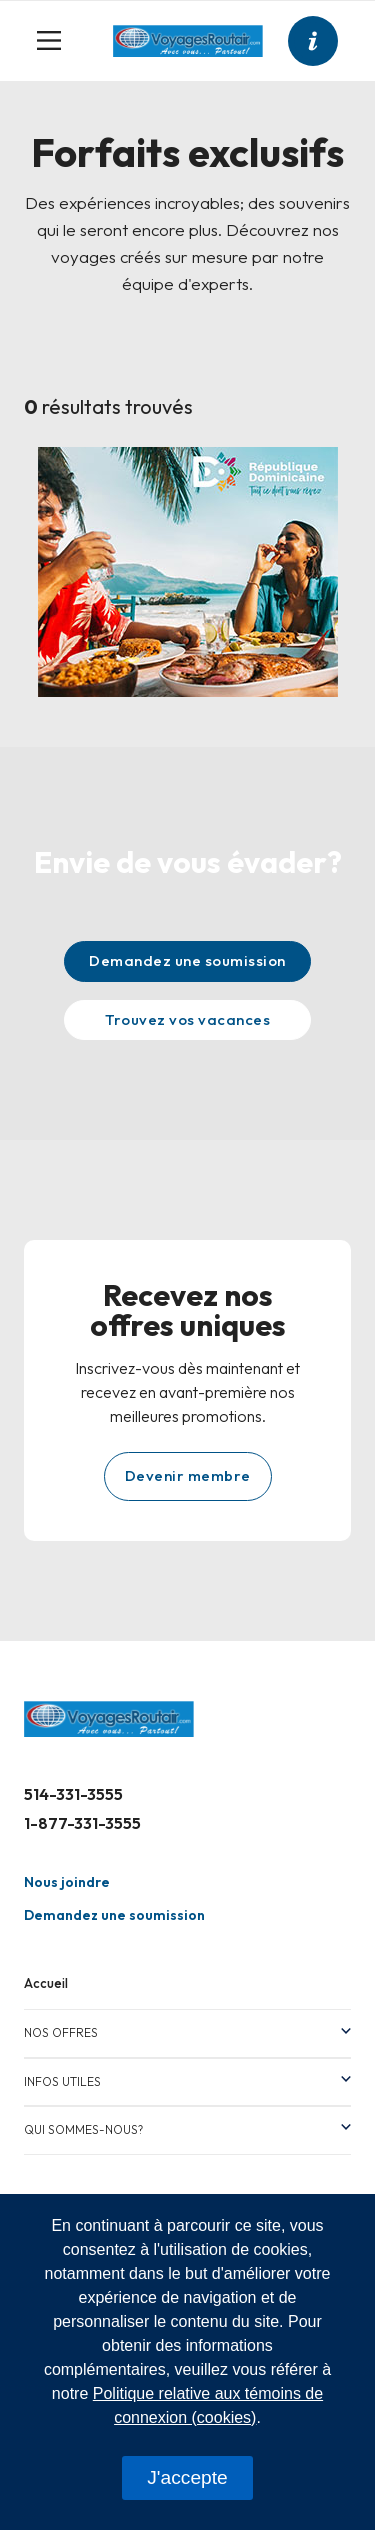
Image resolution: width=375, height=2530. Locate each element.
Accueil (46, 1983)
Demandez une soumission (187, 960)
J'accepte (187, 2477)
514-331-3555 (73, 1794)
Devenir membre (188, 1475)
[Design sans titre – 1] (188, 570)
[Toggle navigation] (57, 41)
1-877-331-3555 (82, 1823)
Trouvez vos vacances (187, 1019)
